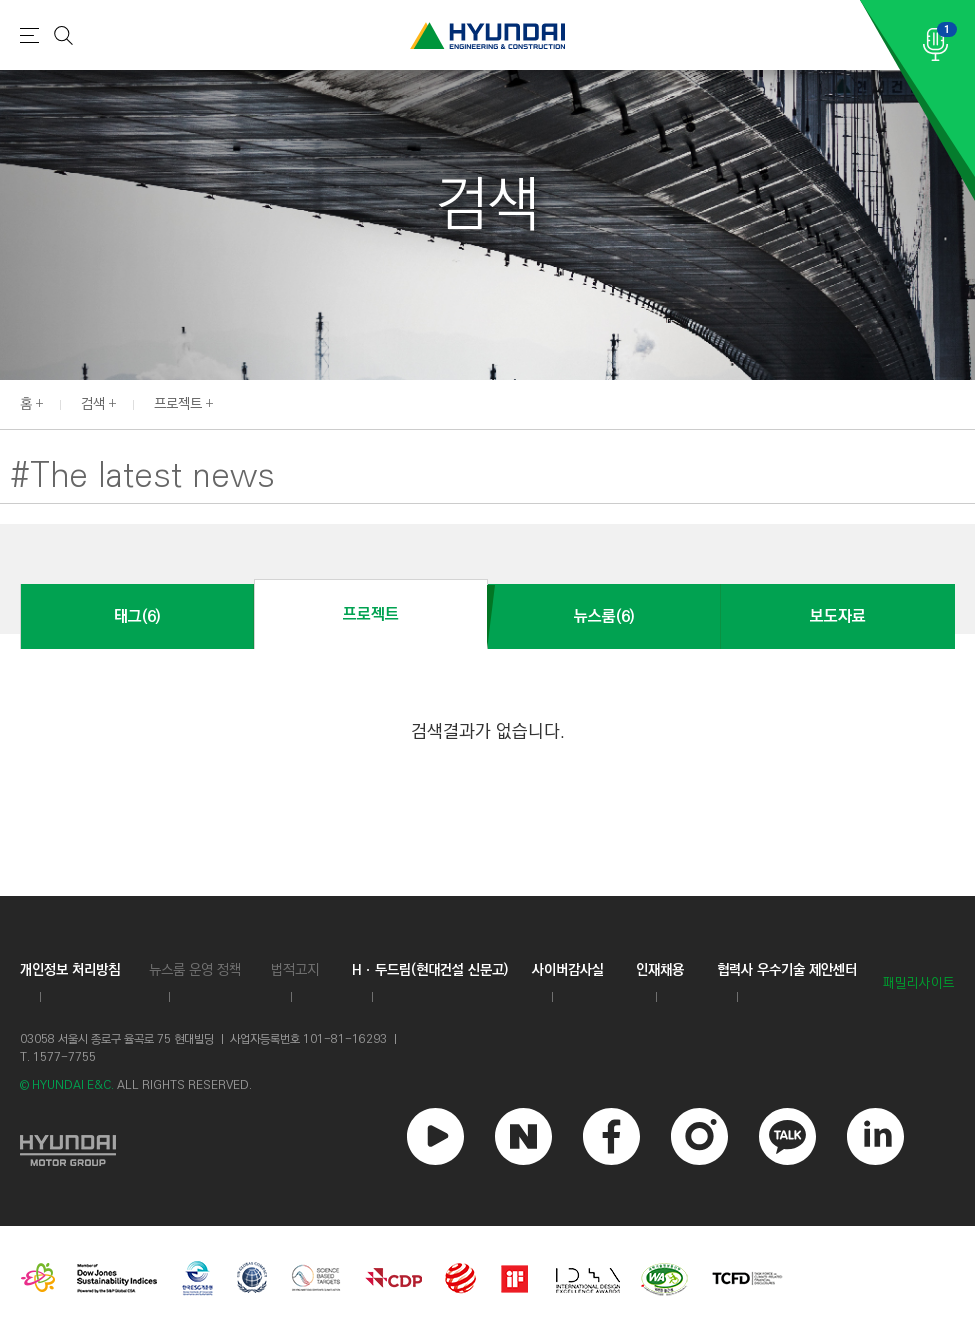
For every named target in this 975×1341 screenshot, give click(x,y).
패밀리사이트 (919, 983)
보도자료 (838, 616)
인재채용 (660, 970)
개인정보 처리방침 (70, 970)
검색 (93, 404)
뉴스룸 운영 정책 (195, 970)
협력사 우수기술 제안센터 (787, 970)
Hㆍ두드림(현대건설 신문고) (430, 970)
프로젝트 (178, 404)
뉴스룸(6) (604, 616)
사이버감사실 (568, 970)
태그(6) (137, 616)
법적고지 (295, 970)
